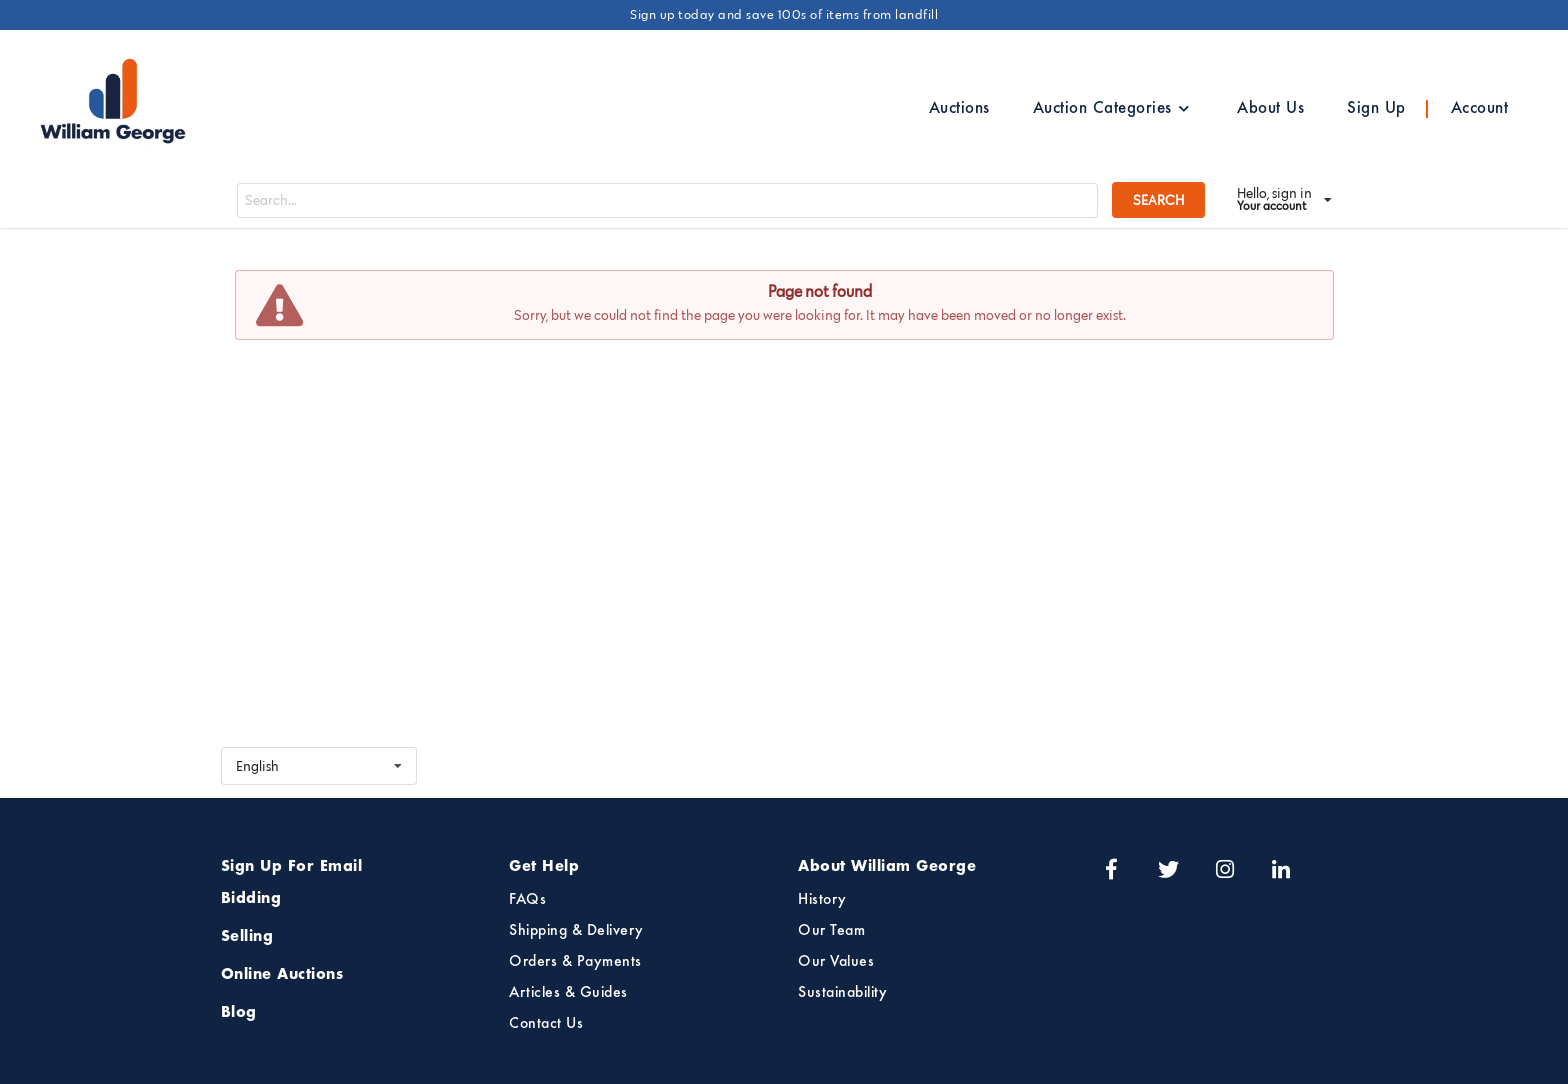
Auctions (959, 109)
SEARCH (1158, 200)
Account (1480, 109)
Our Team (831, 931)
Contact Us (546, 1024)
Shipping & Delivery (576, 931)
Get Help (544, 867)
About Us (1270, 109)
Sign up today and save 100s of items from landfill (784, 14)
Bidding (251, 899)
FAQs (527, 900)
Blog (239, 1013)
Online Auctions (282, 975)
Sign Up (1376, 109)
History (822, 900)
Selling (247, 937)
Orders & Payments (575, 962)
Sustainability (842, 993)
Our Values (836, 962)
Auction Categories (1112, 109)
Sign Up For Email (292, 867)
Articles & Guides (568, 993)
